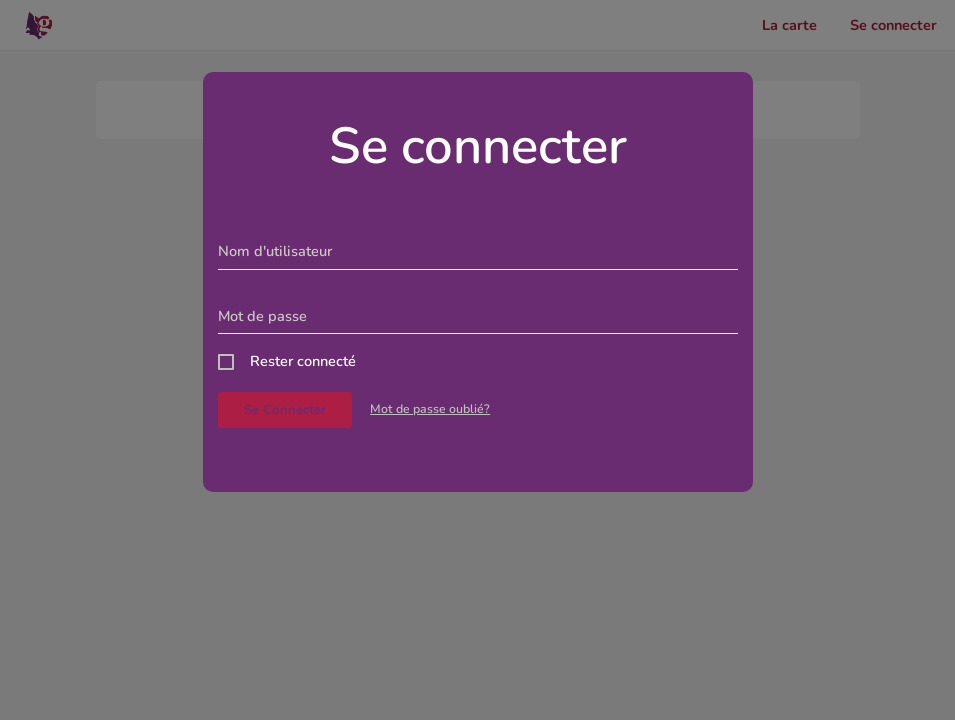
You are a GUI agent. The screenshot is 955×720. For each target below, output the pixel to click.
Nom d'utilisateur (275, 251)
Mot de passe (262, 316)
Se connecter (285, 410)
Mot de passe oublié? (430, 409)
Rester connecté (303, 361)
